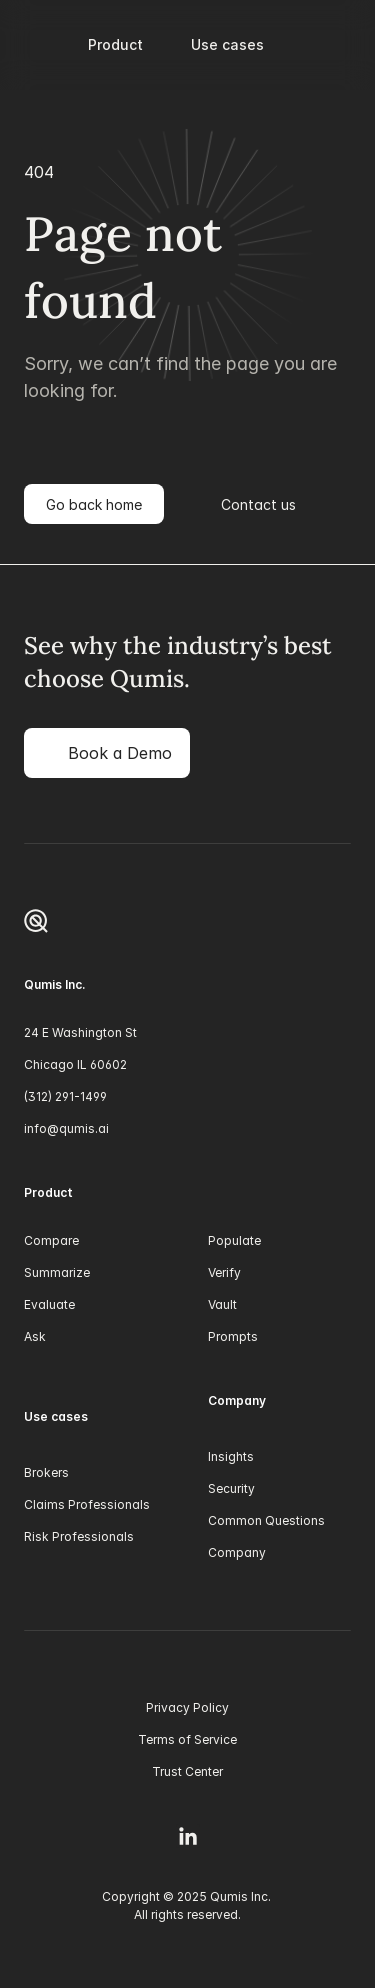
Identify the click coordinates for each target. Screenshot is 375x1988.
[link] (107, 753)
